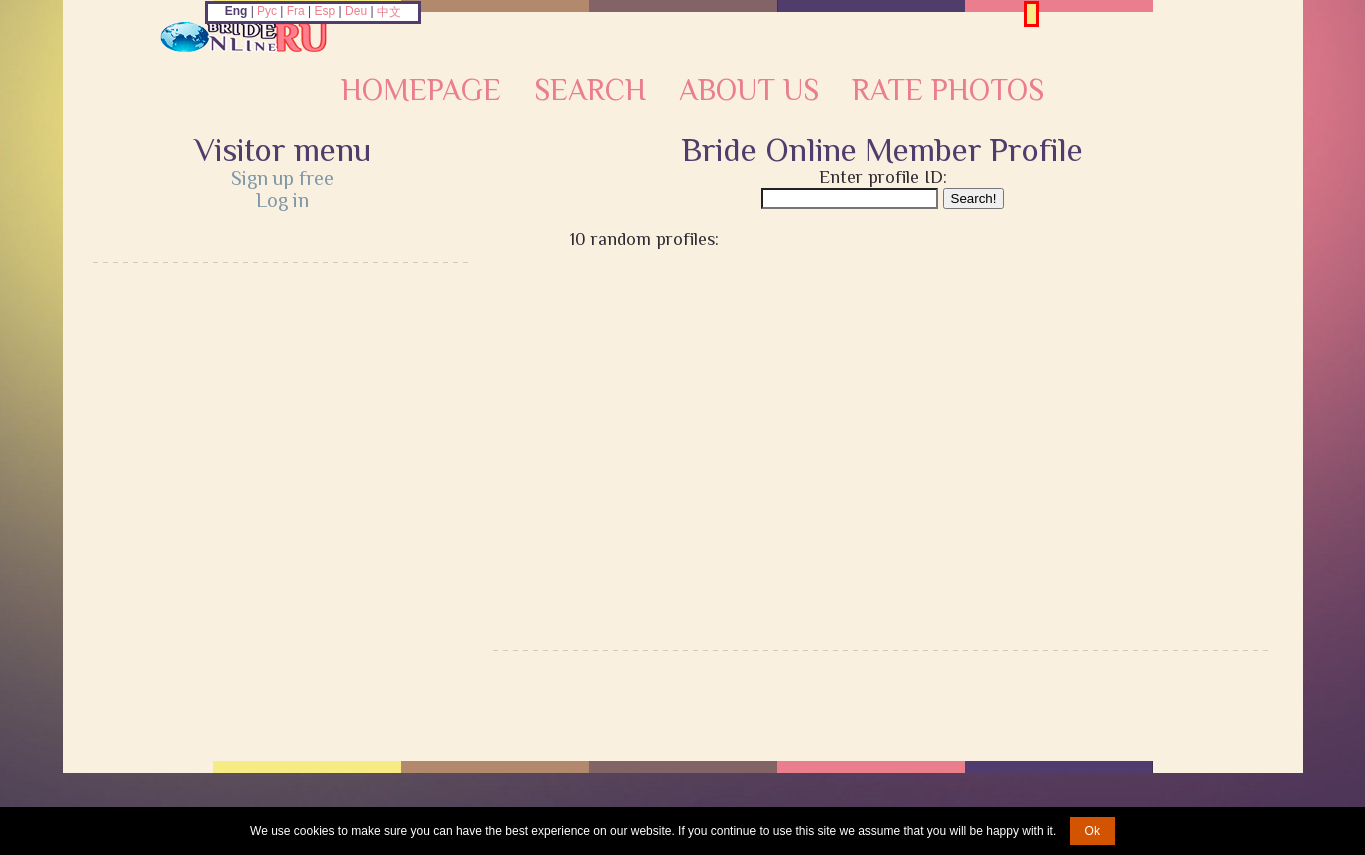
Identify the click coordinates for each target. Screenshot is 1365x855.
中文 (389, 12)
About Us (749, 90)
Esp (325, 11)
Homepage (421, 90)
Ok (1092, 831)
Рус (267, 11)
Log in (282, 200)
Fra (296, 11)
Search (590, 90)
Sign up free (282, 178)
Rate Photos (948, 90)
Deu (356, 11)
